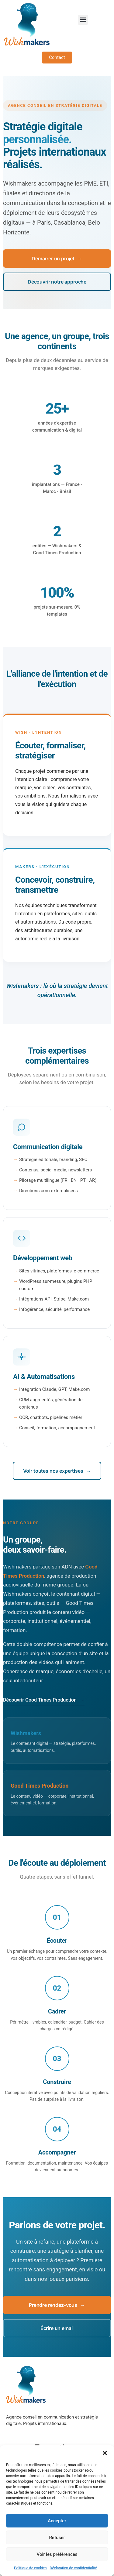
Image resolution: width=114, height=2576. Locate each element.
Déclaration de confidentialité (73, 2568)
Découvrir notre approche (57, 282)
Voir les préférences (57, 2554)
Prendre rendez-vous (57, 2305)
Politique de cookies (30, 2568)
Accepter (57, 2521)
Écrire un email (57, 2328)
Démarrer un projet (57, 258)
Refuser (57, 2537)
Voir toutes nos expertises (57, 1470)
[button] (105, 2453)
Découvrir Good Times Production (44, 1700)
